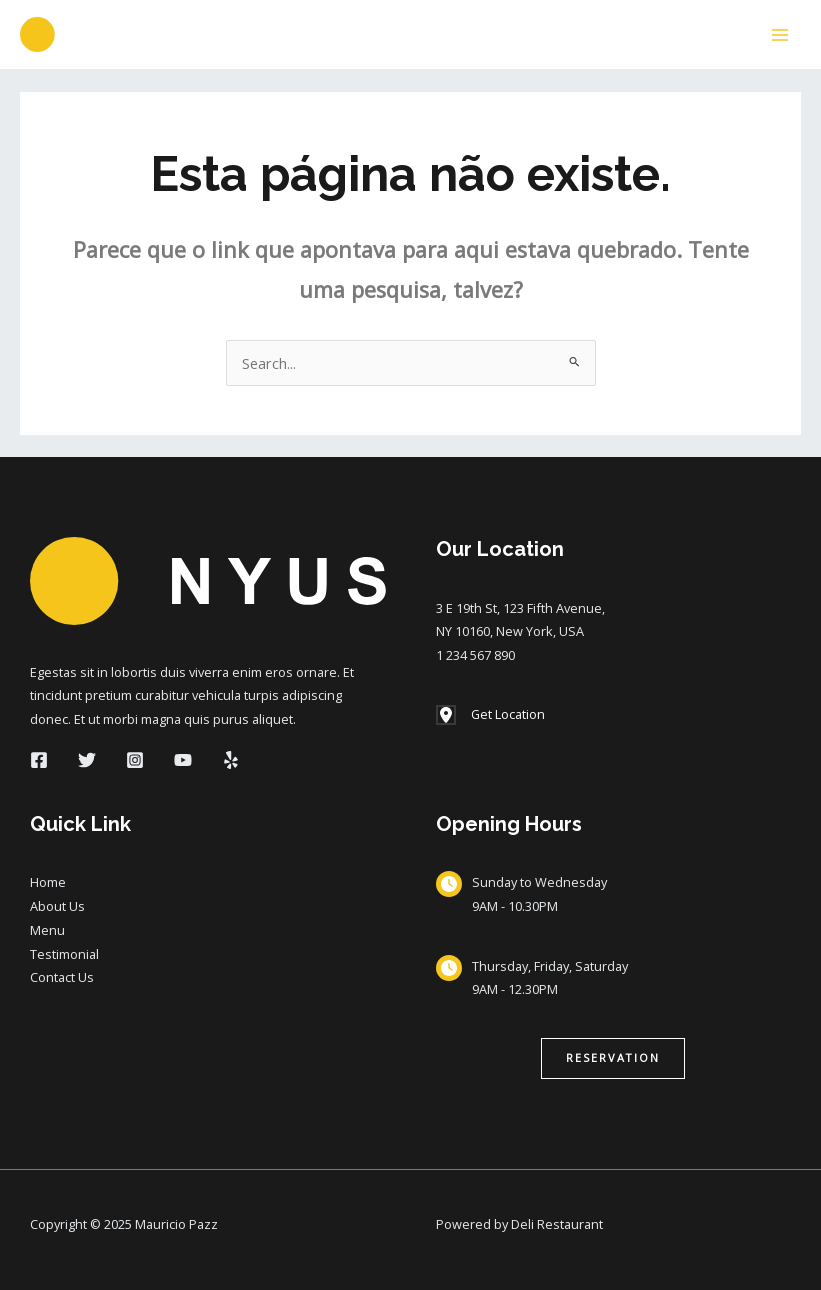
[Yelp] (231, 760)
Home (48, 882)
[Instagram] (135, 760)
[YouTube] (183, 760)
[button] (613, 1058)
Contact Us (62, 977)
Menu (47, 930)
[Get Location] (490, 715)
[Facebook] (39, 760)
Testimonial (64, 954)
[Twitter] (87, 760)
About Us (57, 906)
